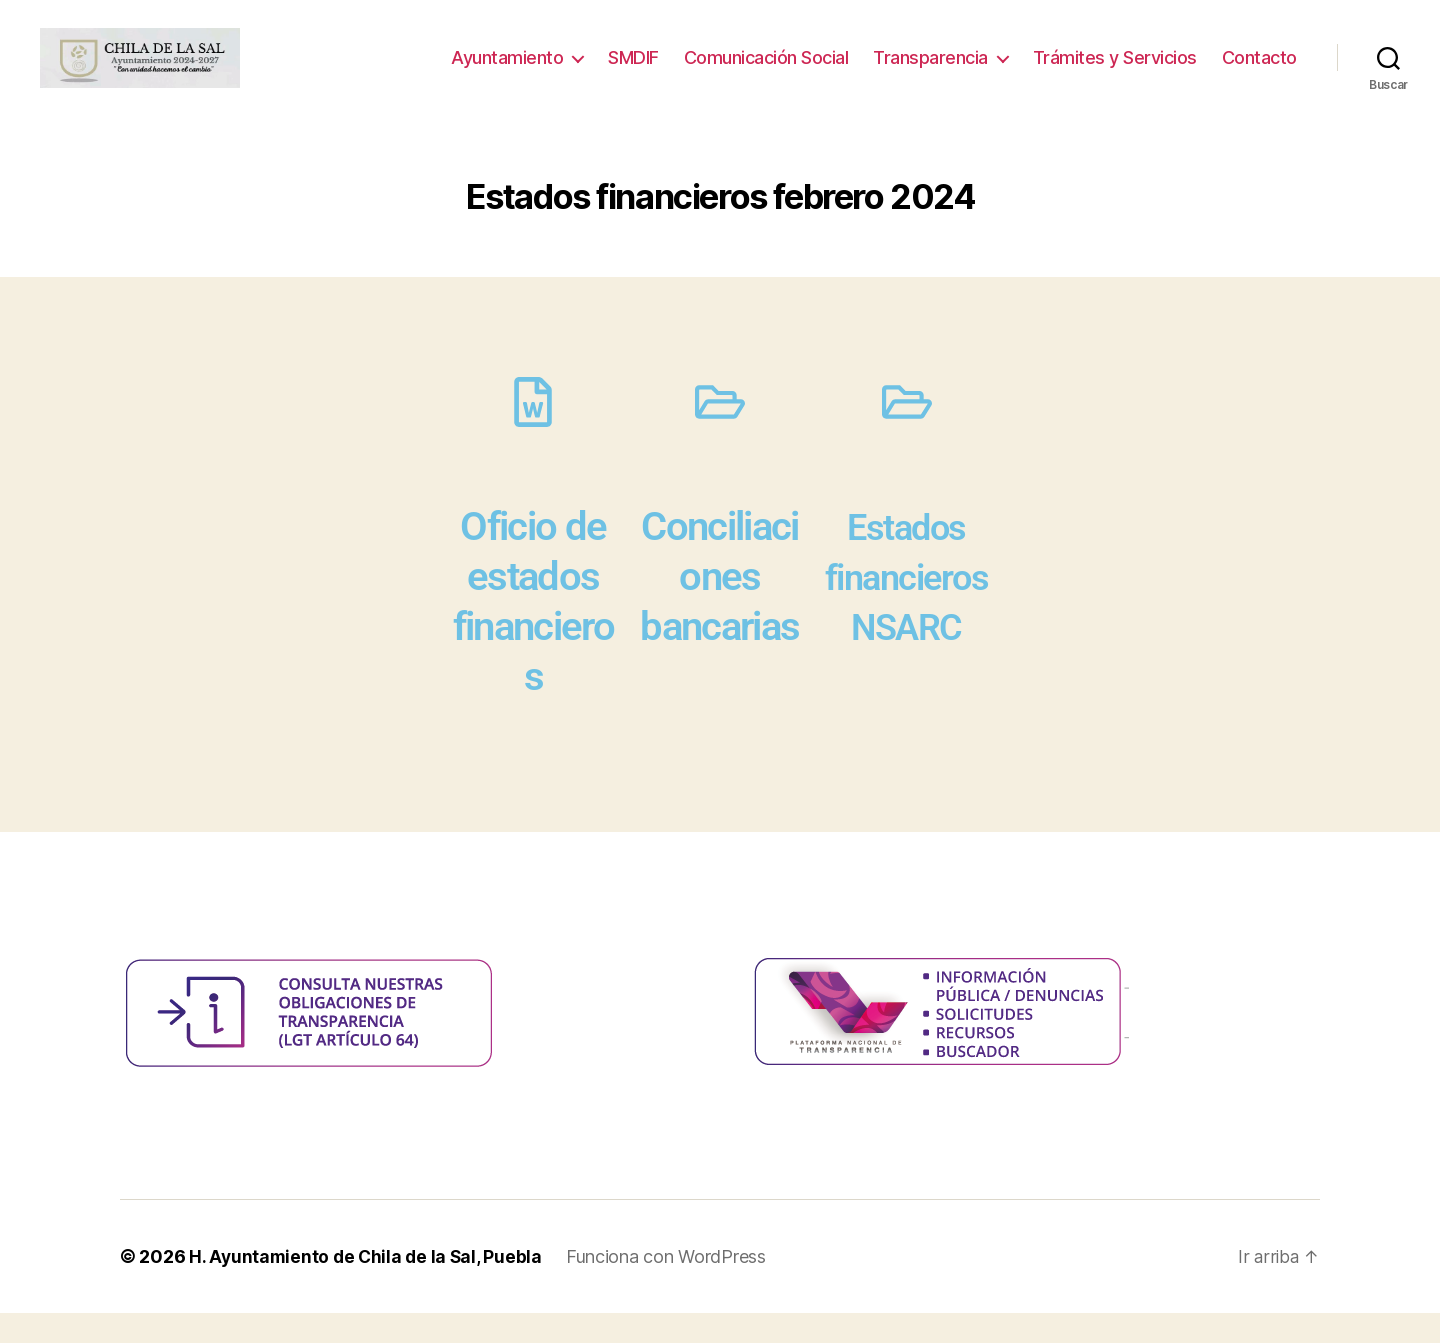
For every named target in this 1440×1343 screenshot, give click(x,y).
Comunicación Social (766, 72)
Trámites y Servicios (1115, 72)
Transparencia (930, 72)
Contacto (1259, 72)
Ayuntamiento (507, 72)
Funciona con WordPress (672, 1286)
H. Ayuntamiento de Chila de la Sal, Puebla (368, 1286)
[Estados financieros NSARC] (907, 432)
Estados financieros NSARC (906, 606)
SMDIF (633, 72)
